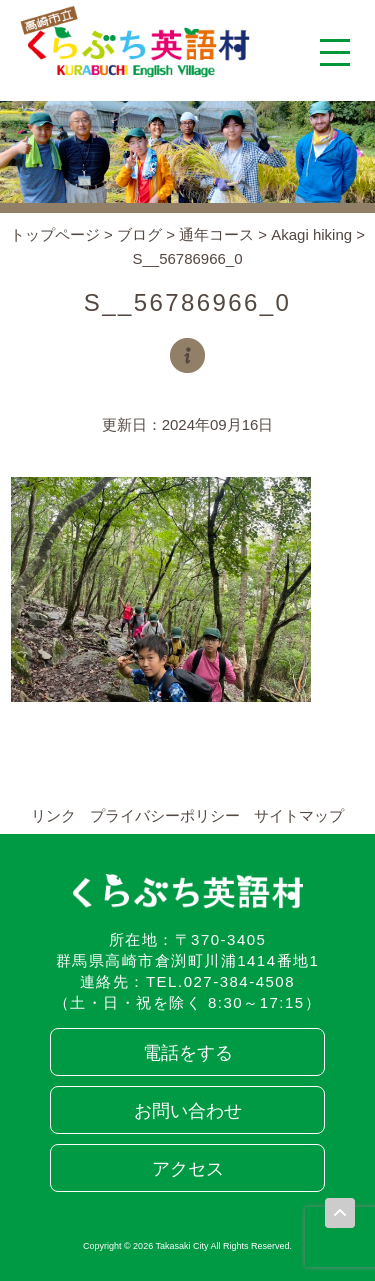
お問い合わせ (188, 1111)
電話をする (188, 1053)
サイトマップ (299, 815)
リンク (53, 815)
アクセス (188, 1169)
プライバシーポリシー (165, 815)
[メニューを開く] (335, 52)
